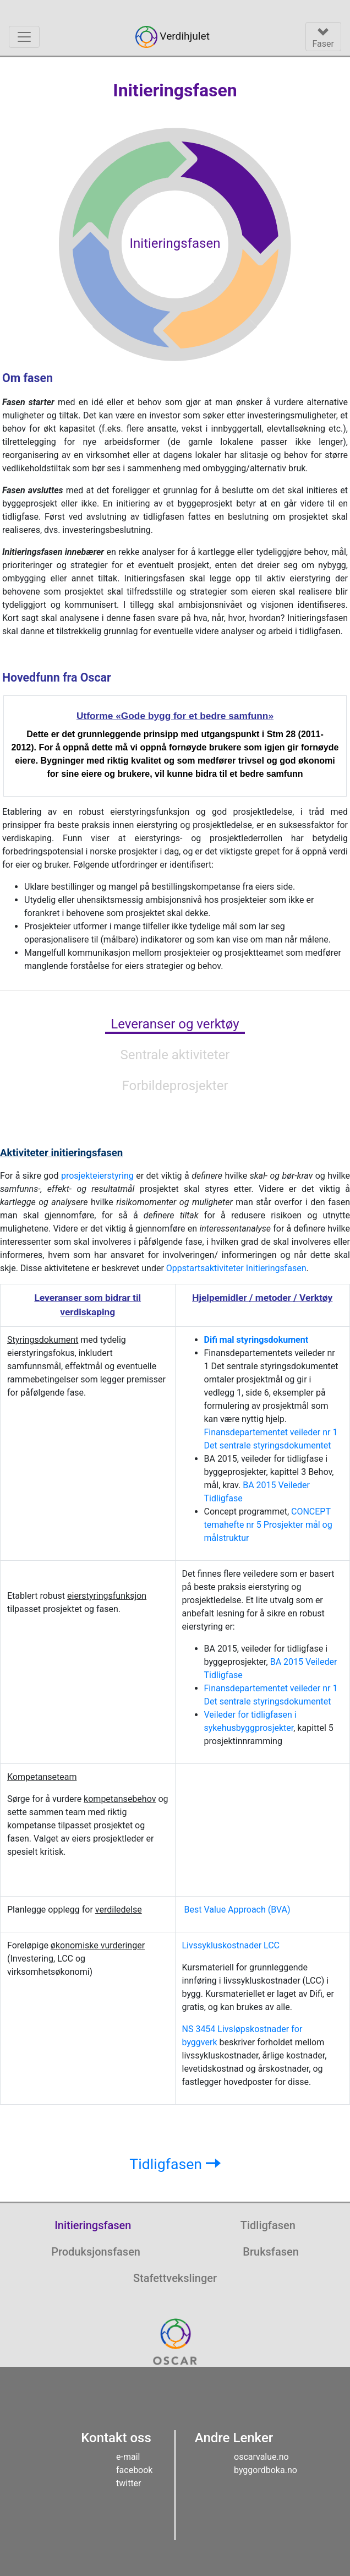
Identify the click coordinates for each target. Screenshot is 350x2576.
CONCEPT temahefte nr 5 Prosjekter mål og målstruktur (268, 1524)
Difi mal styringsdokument (256, 1340)
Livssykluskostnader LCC (231, 1945)
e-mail (128, 2457)
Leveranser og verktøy (175, 1024)
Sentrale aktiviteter (175, 1055)
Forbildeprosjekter (175, 1085)
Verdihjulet (172, 37)
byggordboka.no (265, 2470)
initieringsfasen (61, 1153)
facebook (134, 2470)
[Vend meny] (24, 37)
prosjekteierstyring (97, 1175)
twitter (128, 2483)
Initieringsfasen (92, 2225)
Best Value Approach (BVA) (237, 1909)
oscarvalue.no (261, 2457)
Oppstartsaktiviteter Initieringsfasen (236, 1268)
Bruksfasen (271, 2251)
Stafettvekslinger (175, 2278)
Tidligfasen (174, 2164)
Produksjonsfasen (95, 2251)
